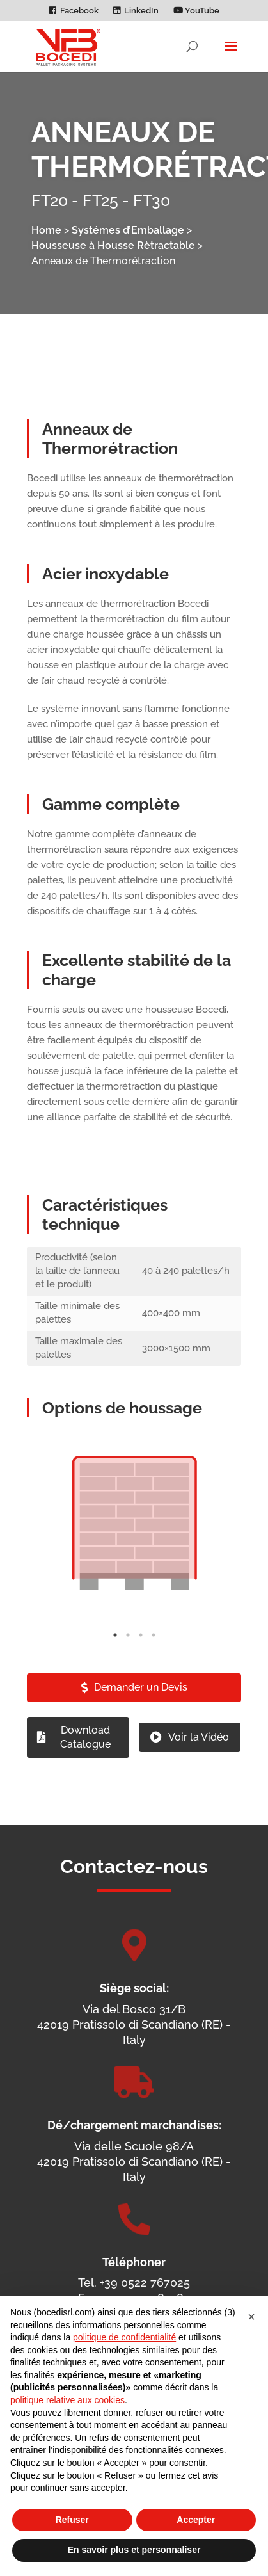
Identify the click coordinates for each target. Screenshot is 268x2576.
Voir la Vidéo (198, 1765)
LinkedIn (141, 10)
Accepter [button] (196, 2520)
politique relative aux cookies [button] (67, 2400)
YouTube (196, 10)
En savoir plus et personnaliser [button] (134, 2550)
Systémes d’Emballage (128, 230)
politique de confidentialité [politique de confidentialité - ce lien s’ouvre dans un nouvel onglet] (124, 2337)
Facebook (79, 10)
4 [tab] (153, 1663)
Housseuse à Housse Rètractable (113, 245)
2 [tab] (128, 1663)
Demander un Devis (140, 1716)
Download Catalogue (85, 1765)
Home (46, 230)
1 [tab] (115, 1663)
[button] (251, 2316)
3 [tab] (140, 1663)
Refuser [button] (72, 2520)
